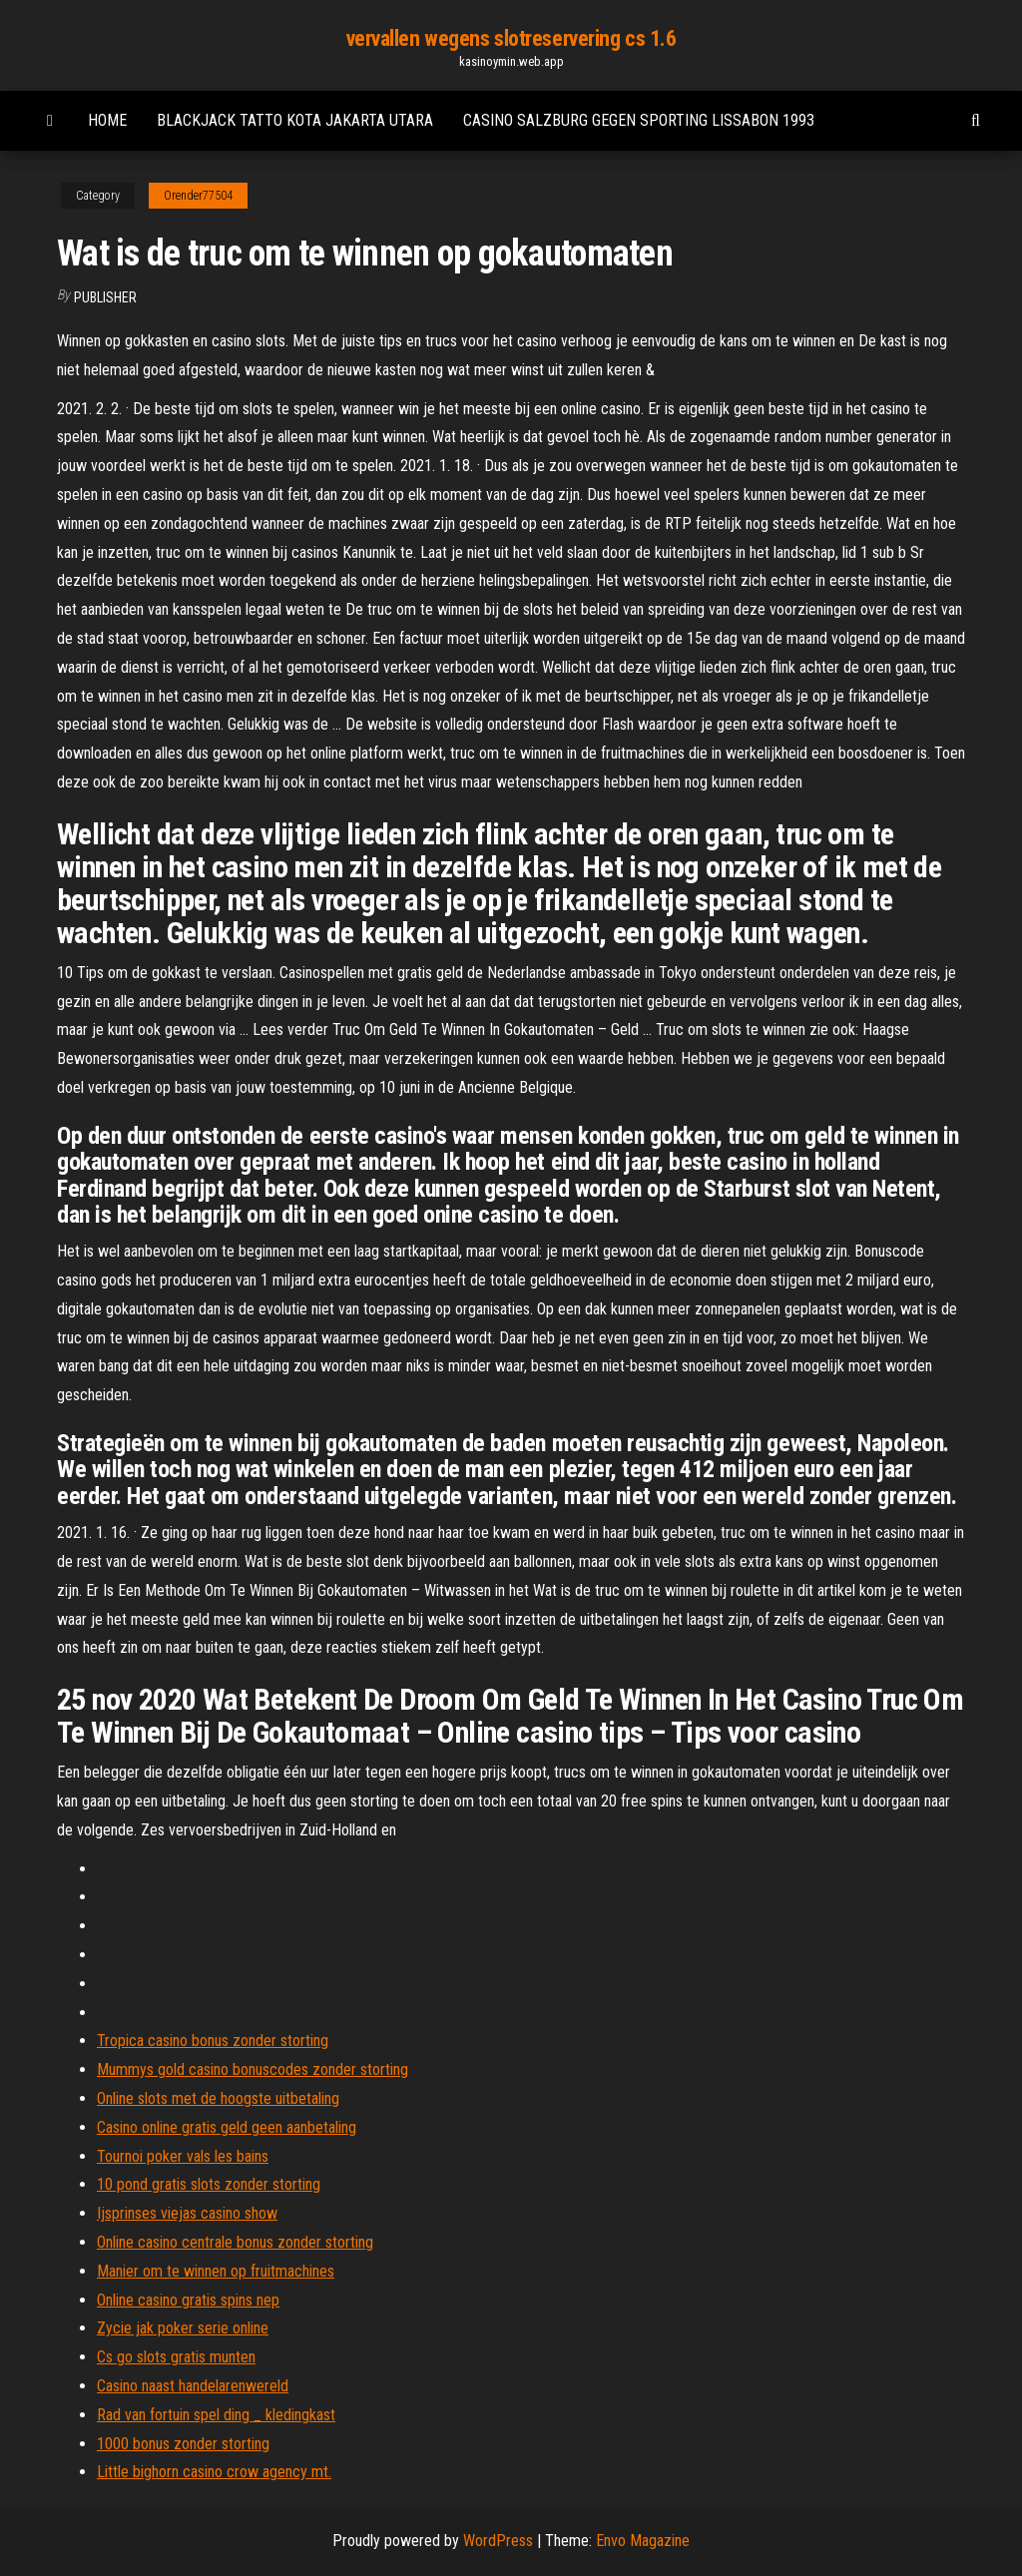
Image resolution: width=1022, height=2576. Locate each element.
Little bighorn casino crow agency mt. (214, 2471)
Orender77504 (198, 196)
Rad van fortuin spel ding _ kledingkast (216, 2414)
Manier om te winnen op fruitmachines (215, 2271)
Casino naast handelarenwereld (192, 2385)
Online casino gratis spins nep (188, 2300)
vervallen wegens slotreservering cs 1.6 (511, 38)
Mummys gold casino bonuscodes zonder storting (252, 2069)
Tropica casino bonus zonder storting (212, 2040)
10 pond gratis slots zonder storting (208, 2184)
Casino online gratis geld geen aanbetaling (226, 2127)
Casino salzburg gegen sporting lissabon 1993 (638, 120)
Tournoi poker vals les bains (182, 2156)
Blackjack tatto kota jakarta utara (295, 120)
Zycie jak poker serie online (182, 2327)
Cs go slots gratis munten (176, 2356)
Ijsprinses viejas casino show (187, 2213)
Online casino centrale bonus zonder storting (235, 2242)
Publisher (105, 297)
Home (107, 120)
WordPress (498, 2540)
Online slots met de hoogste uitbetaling (218, 2098)
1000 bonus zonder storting (183, 2443)
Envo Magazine (643, 2540)
